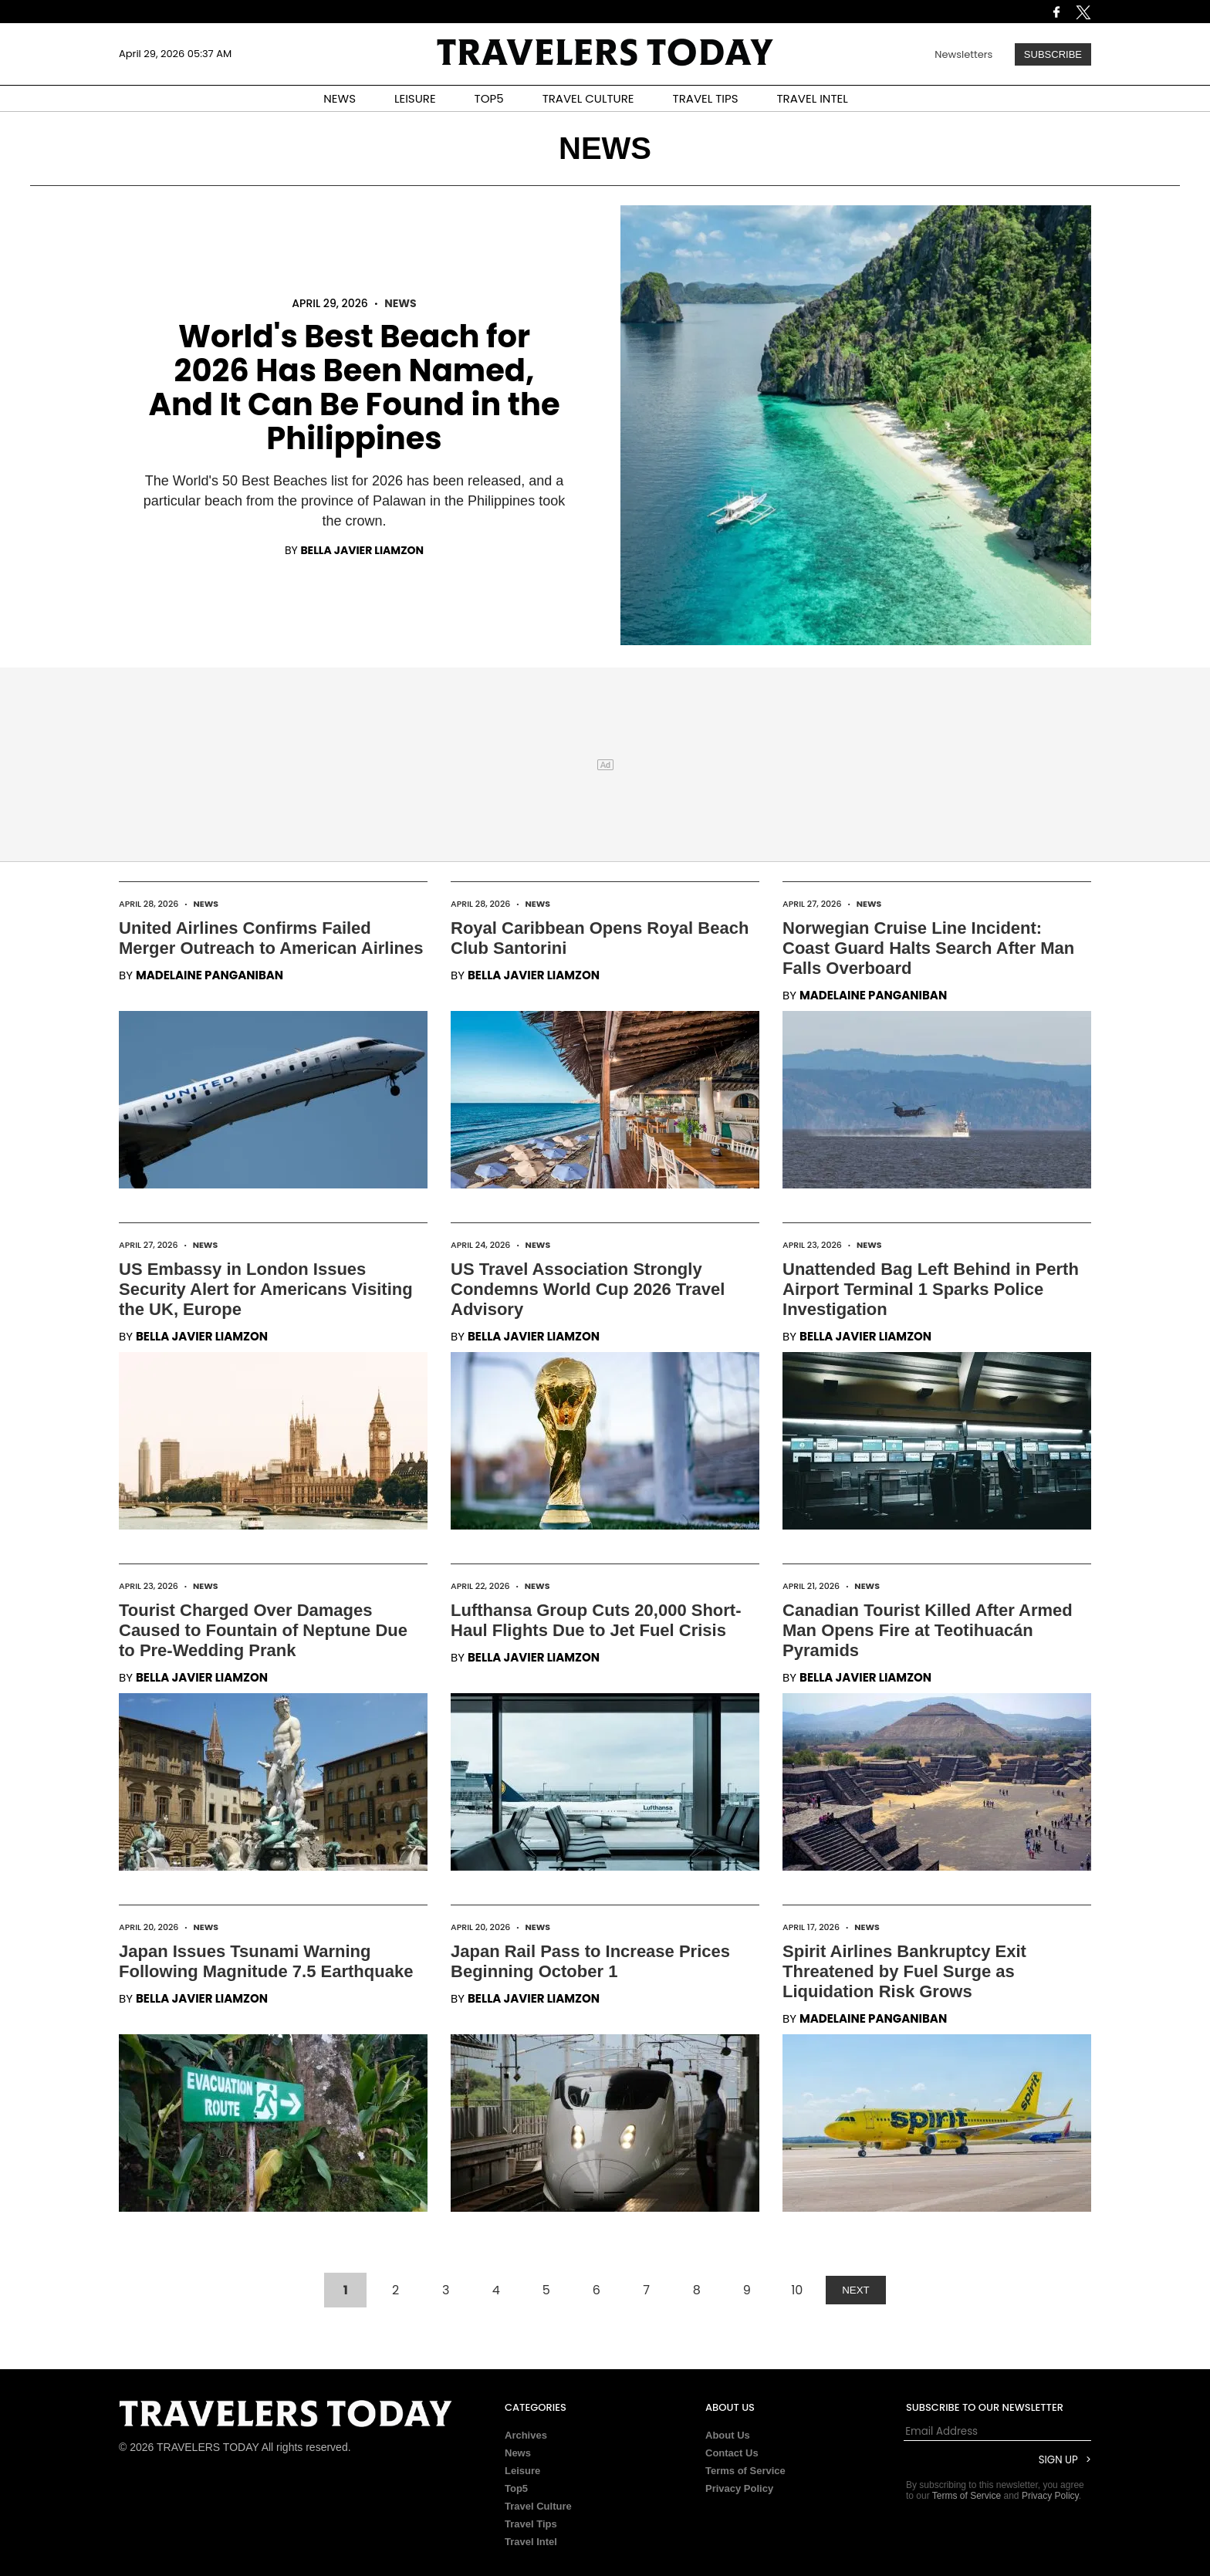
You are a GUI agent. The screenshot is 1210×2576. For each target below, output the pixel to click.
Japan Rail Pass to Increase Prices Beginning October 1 (590, 1961)
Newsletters (963, 54)
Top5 (516, 2488)
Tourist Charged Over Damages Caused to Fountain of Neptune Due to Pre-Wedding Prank (263, 1630)
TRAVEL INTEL (812, 98)
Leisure (522, 2470)
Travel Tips (531, 2524)
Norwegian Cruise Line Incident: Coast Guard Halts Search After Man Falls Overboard (928, 948)
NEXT (856, 2290)
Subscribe (1053, 54)
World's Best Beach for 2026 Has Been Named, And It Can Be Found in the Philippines (353, 387)
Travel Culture (538, 2506)
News (400, 303)
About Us (727, 2435)
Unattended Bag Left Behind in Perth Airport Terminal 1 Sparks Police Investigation (930, 1289)
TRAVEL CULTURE (588, 98)
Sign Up (1058, 2460)
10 (797, 2290)
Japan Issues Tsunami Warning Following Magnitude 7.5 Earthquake (266, 1961)
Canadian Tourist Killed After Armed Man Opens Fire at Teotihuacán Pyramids (927, 1630)
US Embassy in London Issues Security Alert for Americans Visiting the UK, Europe (266, 1289)
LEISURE (415, 98)
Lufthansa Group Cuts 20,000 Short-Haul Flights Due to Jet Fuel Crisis (596, 1620)
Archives (526, 2435)
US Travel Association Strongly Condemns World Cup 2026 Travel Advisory (588, 1289)
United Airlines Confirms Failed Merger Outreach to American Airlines (271, 938)
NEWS (339, 98)
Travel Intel (531, 2541)
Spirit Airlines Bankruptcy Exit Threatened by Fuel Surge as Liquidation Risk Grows (904, 1971)
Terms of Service (745, 2470)
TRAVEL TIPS (706, 98)
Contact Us (732, 2453)
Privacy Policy (739, 2488)
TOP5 (489, 98)
